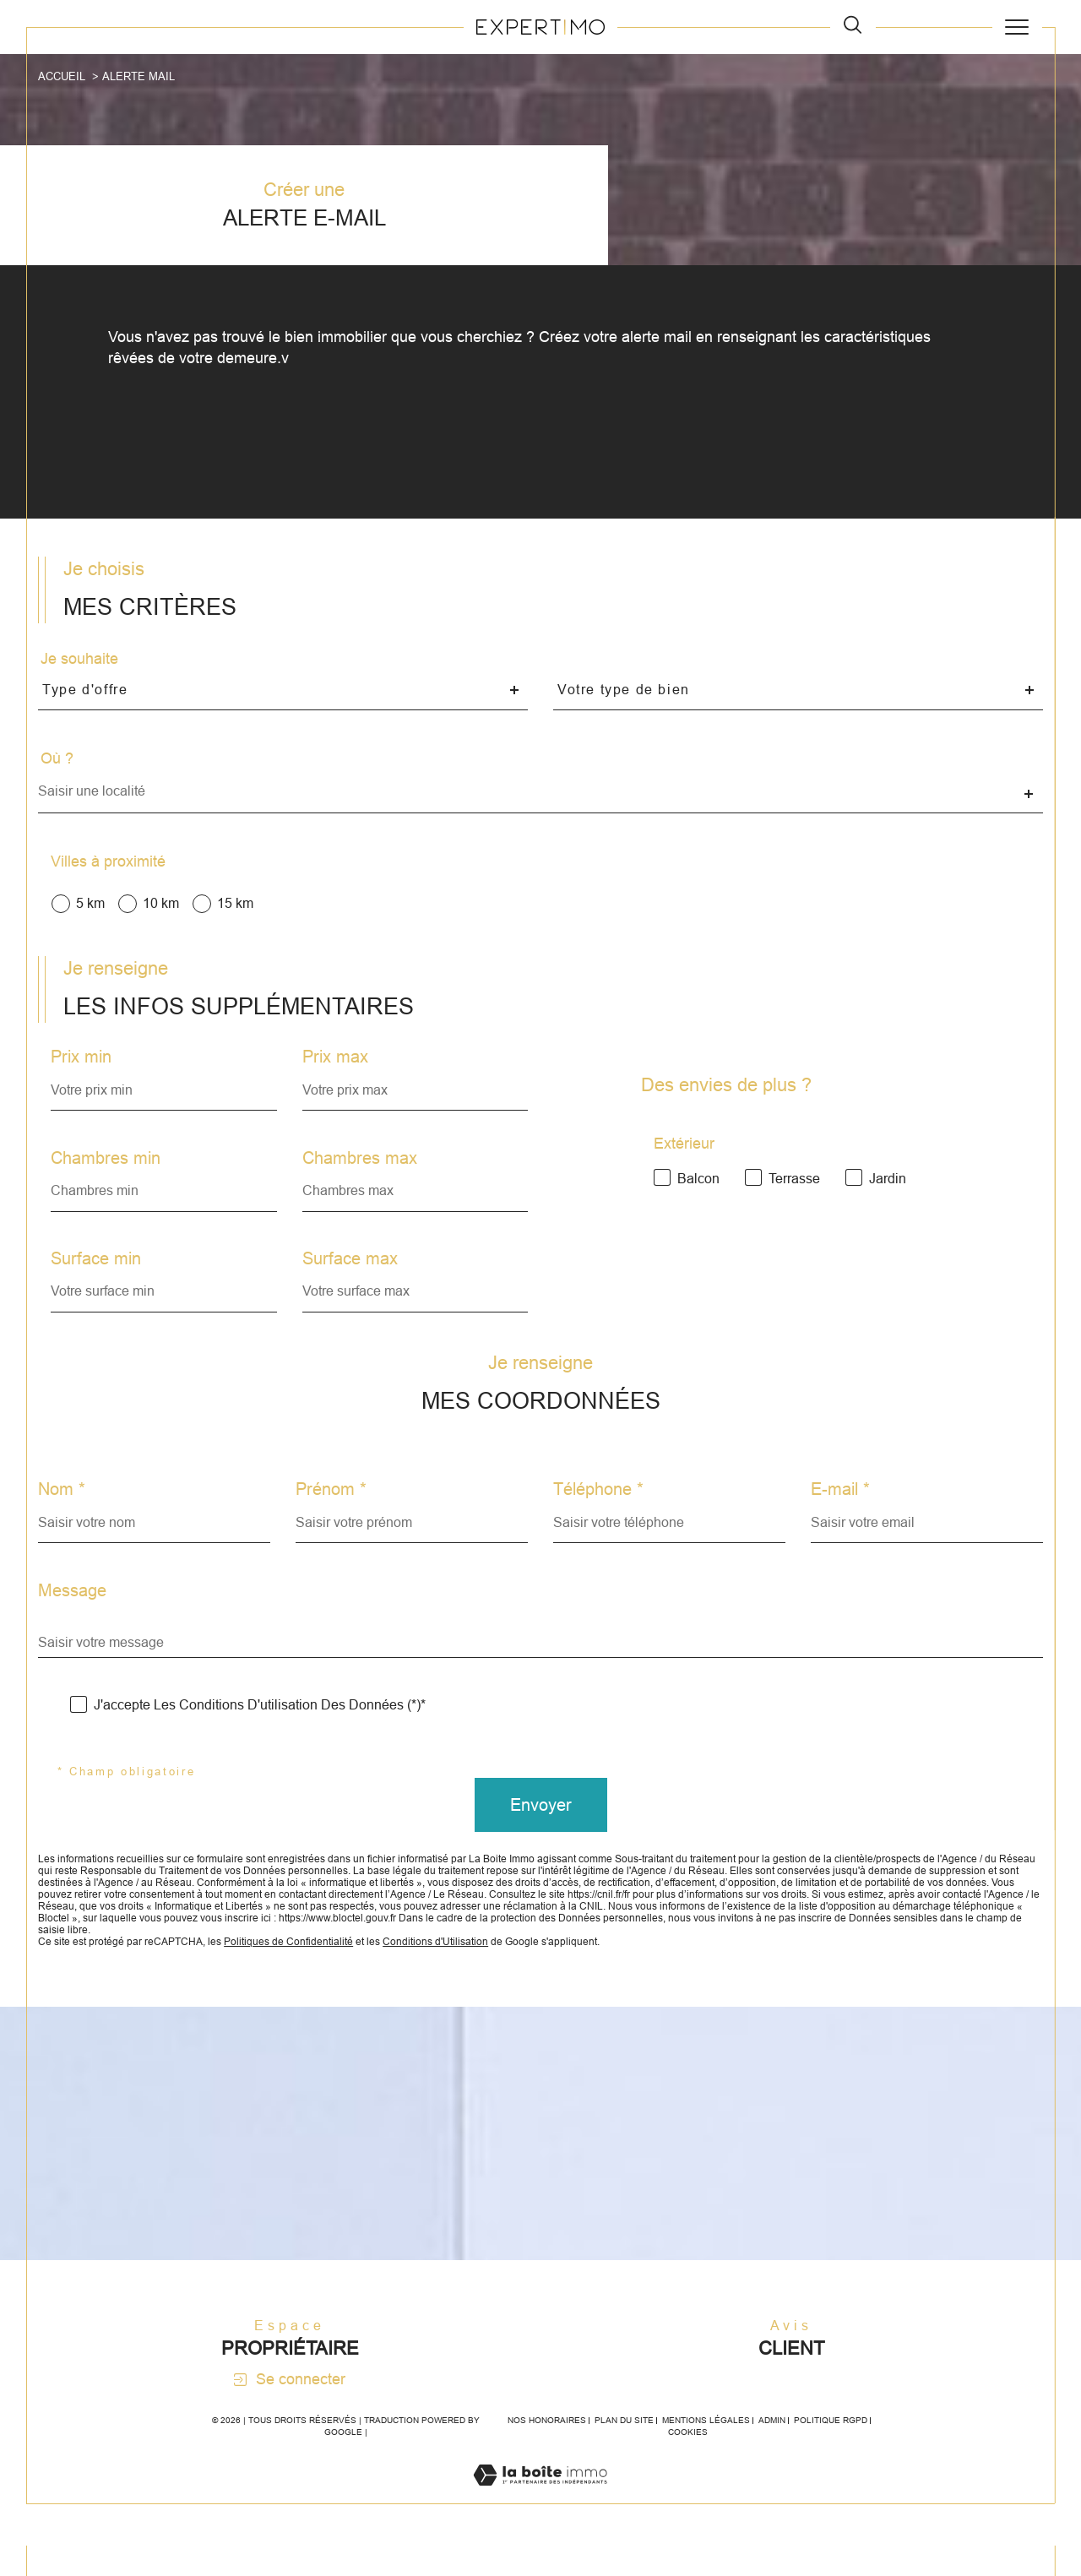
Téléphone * (598, 1506)
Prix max (336, 1068)
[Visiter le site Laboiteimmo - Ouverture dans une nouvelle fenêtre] (540, 2524)
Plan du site (624, 2450)
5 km (92, 910)
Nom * (62, 1506)
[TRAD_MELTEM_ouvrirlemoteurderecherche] (852, 26)
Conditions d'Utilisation (465, 1969)
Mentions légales (706, 2450)
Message (73, 1608)
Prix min (82, 1068)
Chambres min (107, 1169)
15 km (238, 910)
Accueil (62, 76)
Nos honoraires (547, 2450)
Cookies (688, 2462)
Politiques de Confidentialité (308, 1969)
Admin (771, 2450)
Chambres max (360, 1169)
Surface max (351, 1271)
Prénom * (331, 1506)
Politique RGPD (830, 2450)
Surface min (97, 1271)
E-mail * (840, 1506)
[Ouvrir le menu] (1017, 27)
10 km (162, 910)
